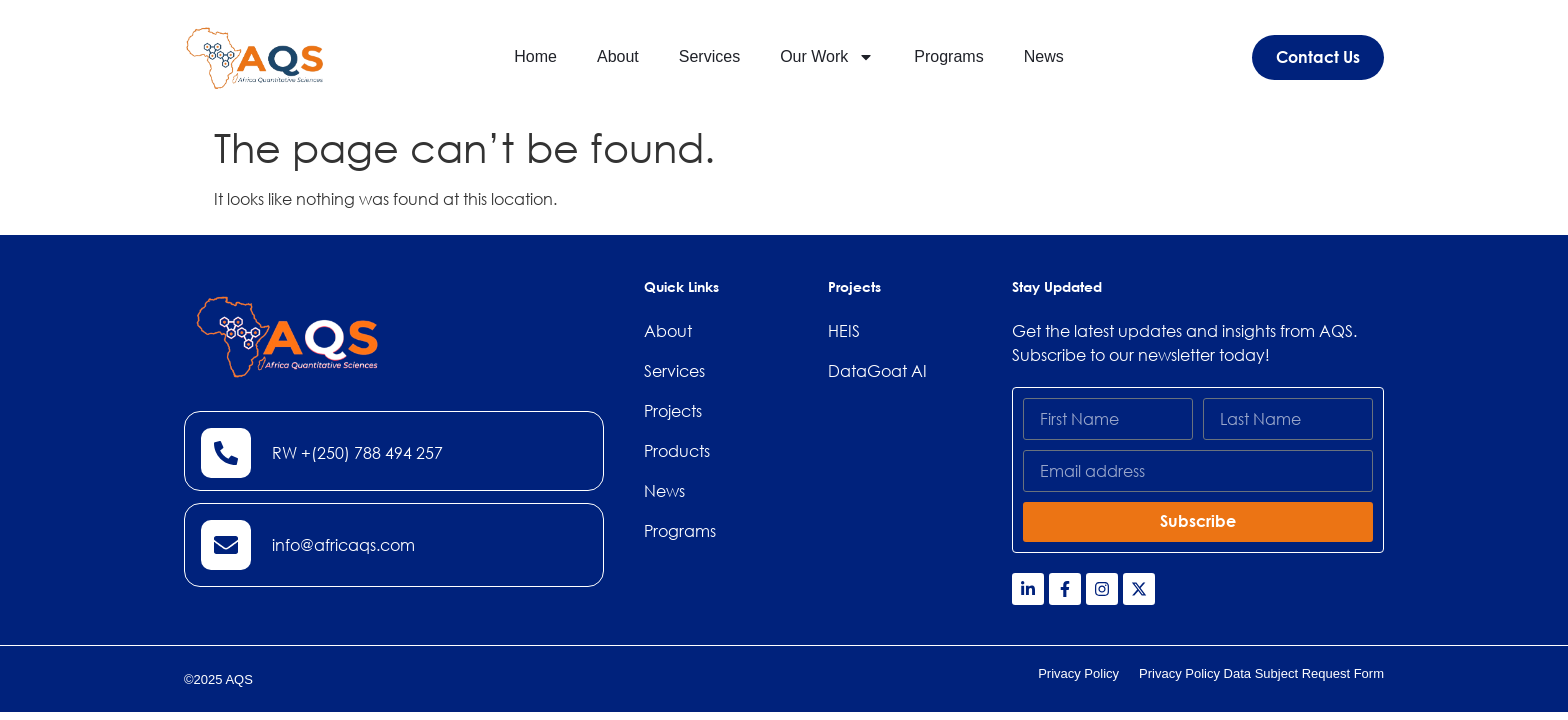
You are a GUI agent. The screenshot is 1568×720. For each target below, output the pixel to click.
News (1044, 56)
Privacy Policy (1078, 673)
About (618, 56)
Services (709, 56)
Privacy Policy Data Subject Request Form (1261, 673)
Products (677, 450)
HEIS (844, 330)
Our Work (827, 57)
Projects (673, 410)
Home (535, 56)
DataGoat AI (877, 370)
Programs (948, 56)
